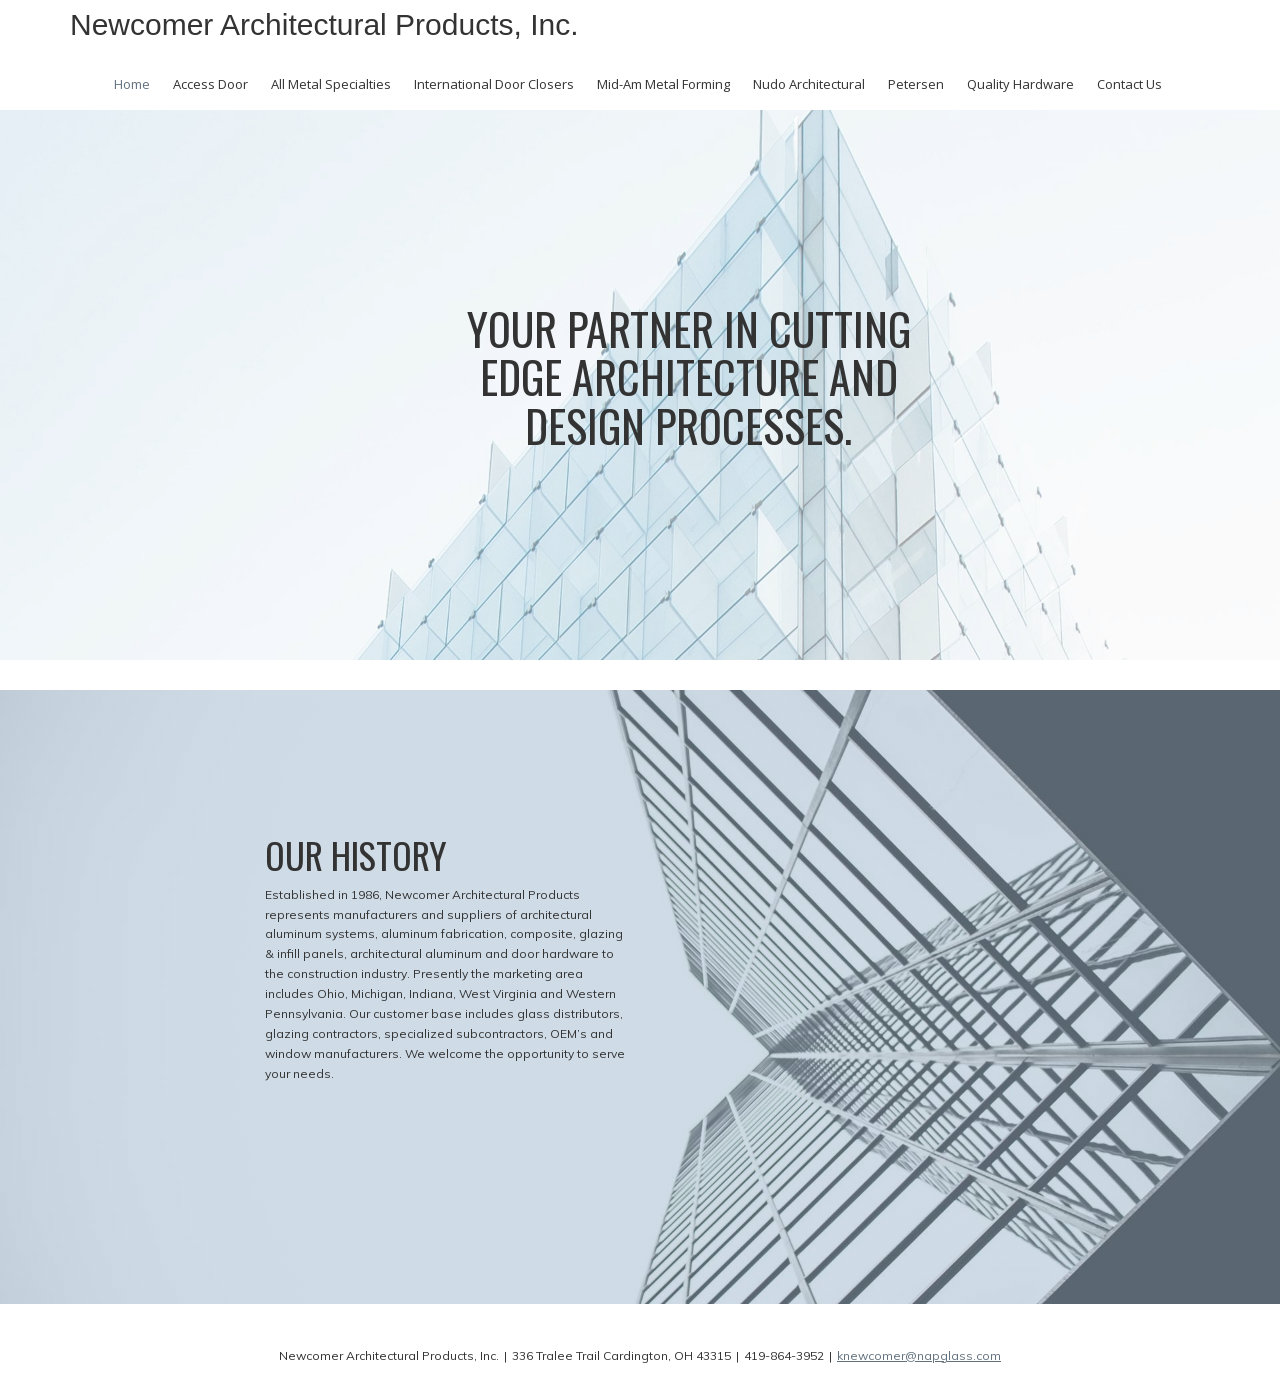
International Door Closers (494, 84)
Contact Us (1129, 84)
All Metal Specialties (331, 84)
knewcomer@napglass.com (919, 1355)
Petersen (916, 84)
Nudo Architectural (809, 84)
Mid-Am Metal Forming (663, 84)
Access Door (210, 84)
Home (132, 84)
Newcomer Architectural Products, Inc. (324, 24)
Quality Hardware (1020, 84)
